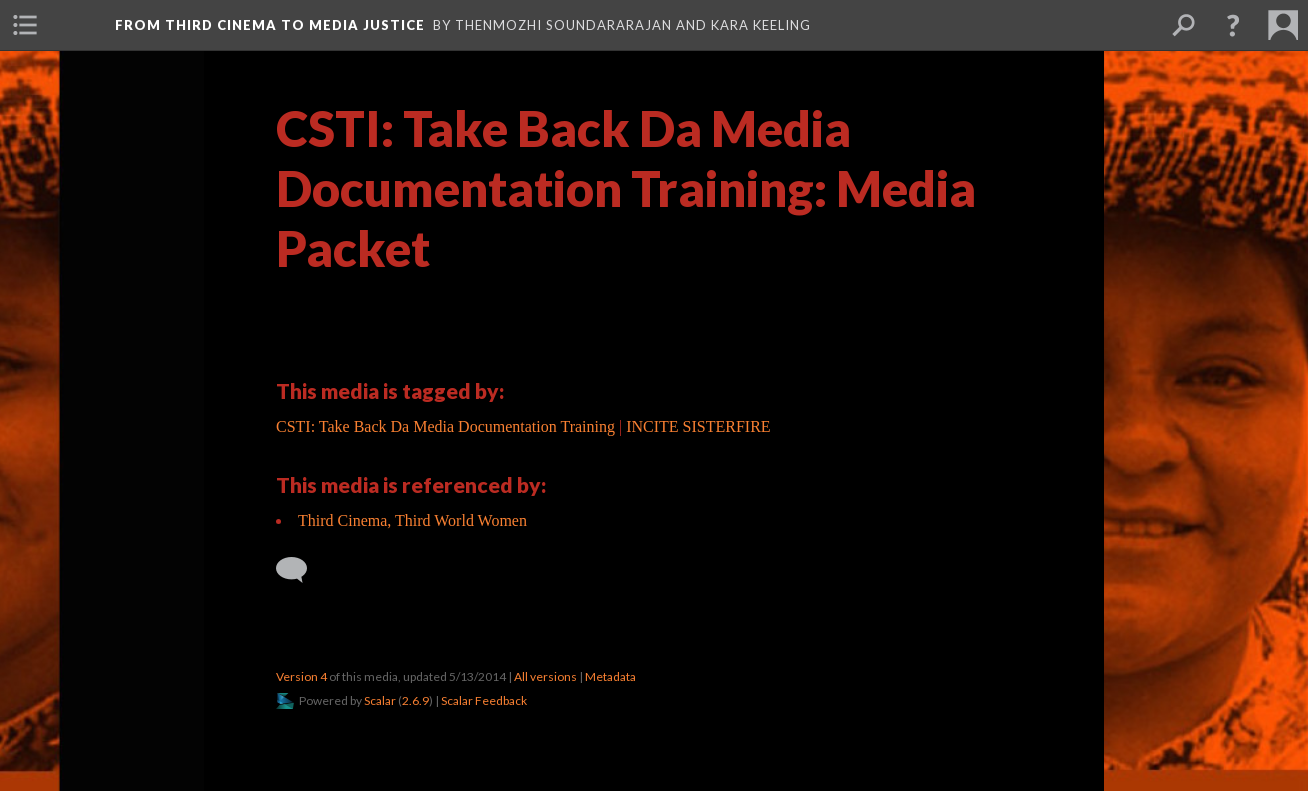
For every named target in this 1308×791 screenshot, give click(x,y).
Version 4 (301, 676)
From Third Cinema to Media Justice (270, 25)
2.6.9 (415, 700)
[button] (1233, 25)
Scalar (380, 700)
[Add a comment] (300, 570)
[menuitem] (25, 25)
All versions (545, 676)
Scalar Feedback (484, 700)
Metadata (610, 676)
